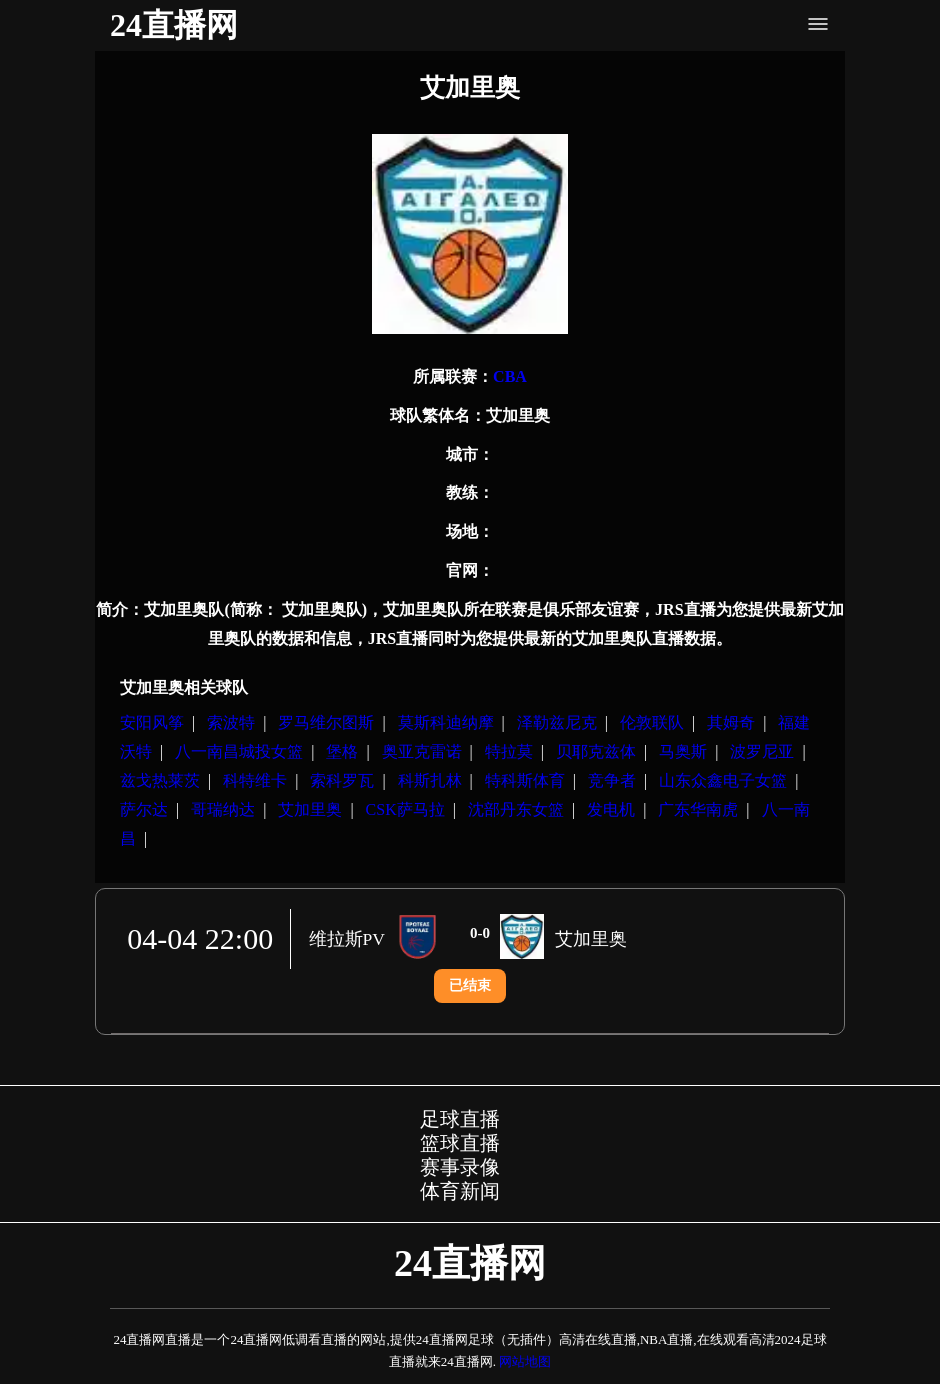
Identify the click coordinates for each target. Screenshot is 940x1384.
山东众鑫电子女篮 (723, 780)
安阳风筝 (152, 722)
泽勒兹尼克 (557, 722)
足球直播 (460, 1119)
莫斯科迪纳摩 (446, 722)
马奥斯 (683, 751)
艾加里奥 (310, 809)
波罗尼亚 (762, 751)
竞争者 (612, 780)
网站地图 (525, 1361)
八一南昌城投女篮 (239, 751)
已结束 (470, 985)
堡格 (342, 751)
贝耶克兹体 (596, 751)
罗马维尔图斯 (326, 722)
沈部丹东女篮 (516, 809)
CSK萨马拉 (405, 809)
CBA (510, 376)
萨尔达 (144, 809)
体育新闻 (460, 1191)
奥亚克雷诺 (422, 751)
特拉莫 (509, 751)
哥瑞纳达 (223, 809)
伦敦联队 (652, 722)
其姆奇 (731, 722)
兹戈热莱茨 (160, 780)
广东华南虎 (698, 809)
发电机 (611, 809)
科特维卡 (255, 780)
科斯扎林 (430, 780)
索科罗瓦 (342, 780)
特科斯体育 (525, 780)
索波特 (231, 722)
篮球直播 (460, 1143)
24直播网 (174, 25)
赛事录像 (460, 1167)
